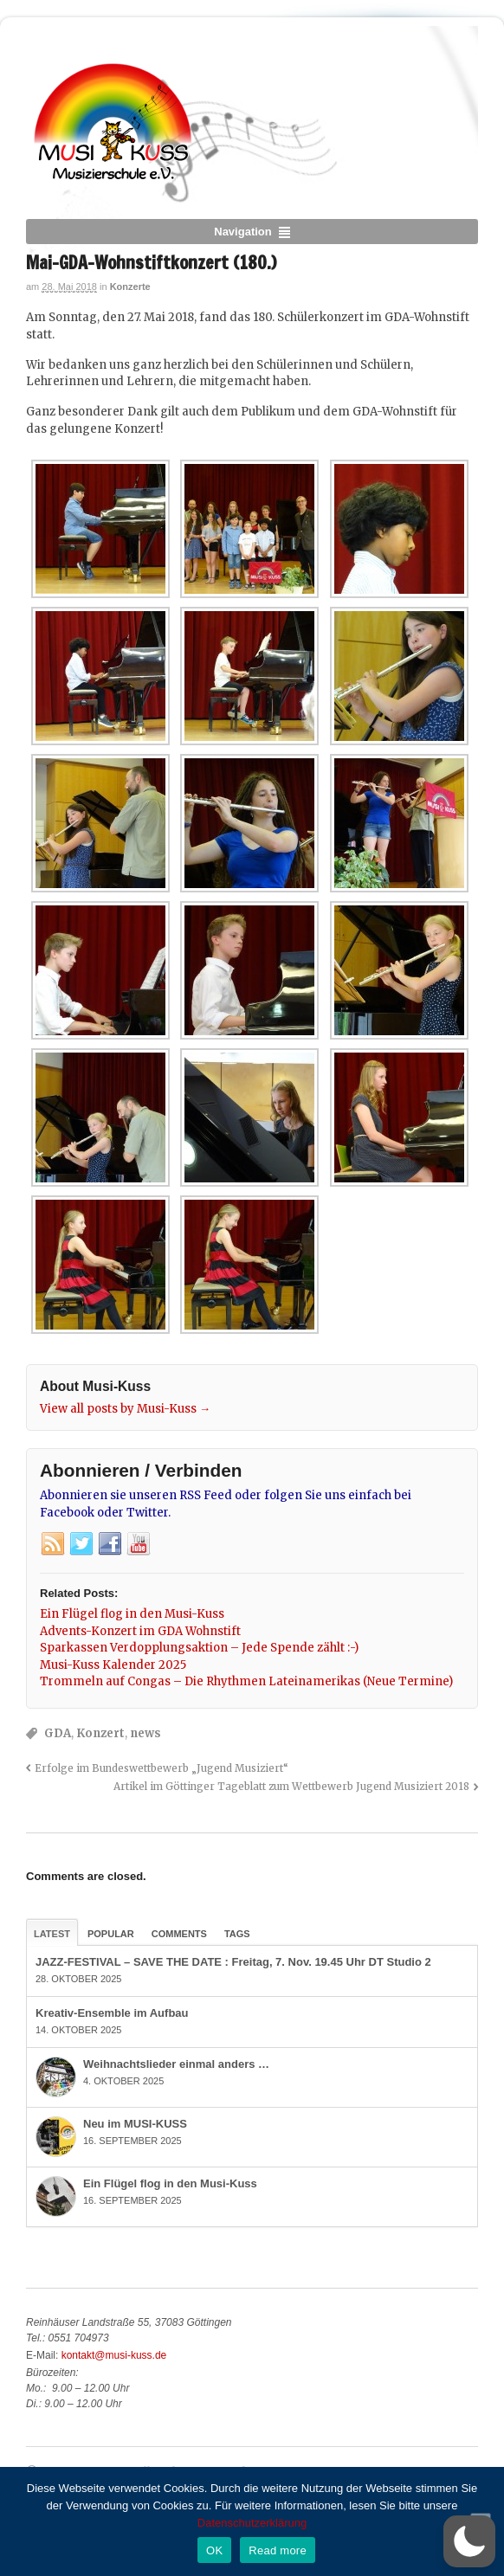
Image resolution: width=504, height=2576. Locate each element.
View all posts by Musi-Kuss (125, 1408)
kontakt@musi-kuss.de (114, 2355)
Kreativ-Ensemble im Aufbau (112, 2012)
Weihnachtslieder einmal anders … (176, 2064)
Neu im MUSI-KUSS (135, 2123)
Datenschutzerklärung (252, 2522)
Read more (278, 2550)
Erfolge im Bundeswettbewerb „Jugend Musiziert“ (161, 1767)
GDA (57, 1733)
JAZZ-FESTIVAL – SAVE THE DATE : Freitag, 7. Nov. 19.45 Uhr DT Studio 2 (233, 1961)
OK (214, 2550)
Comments (179, 1934)
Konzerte (130, 286)
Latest (52, 1934)
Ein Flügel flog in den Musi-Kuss (170, 2183)
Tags (237, 1934)
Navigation (242, 231)
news (145, 1733)
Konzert (100, 1733)
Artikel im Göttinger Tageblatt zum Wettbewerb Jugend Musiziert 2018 (291, 1786)
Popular (110, 1934)
